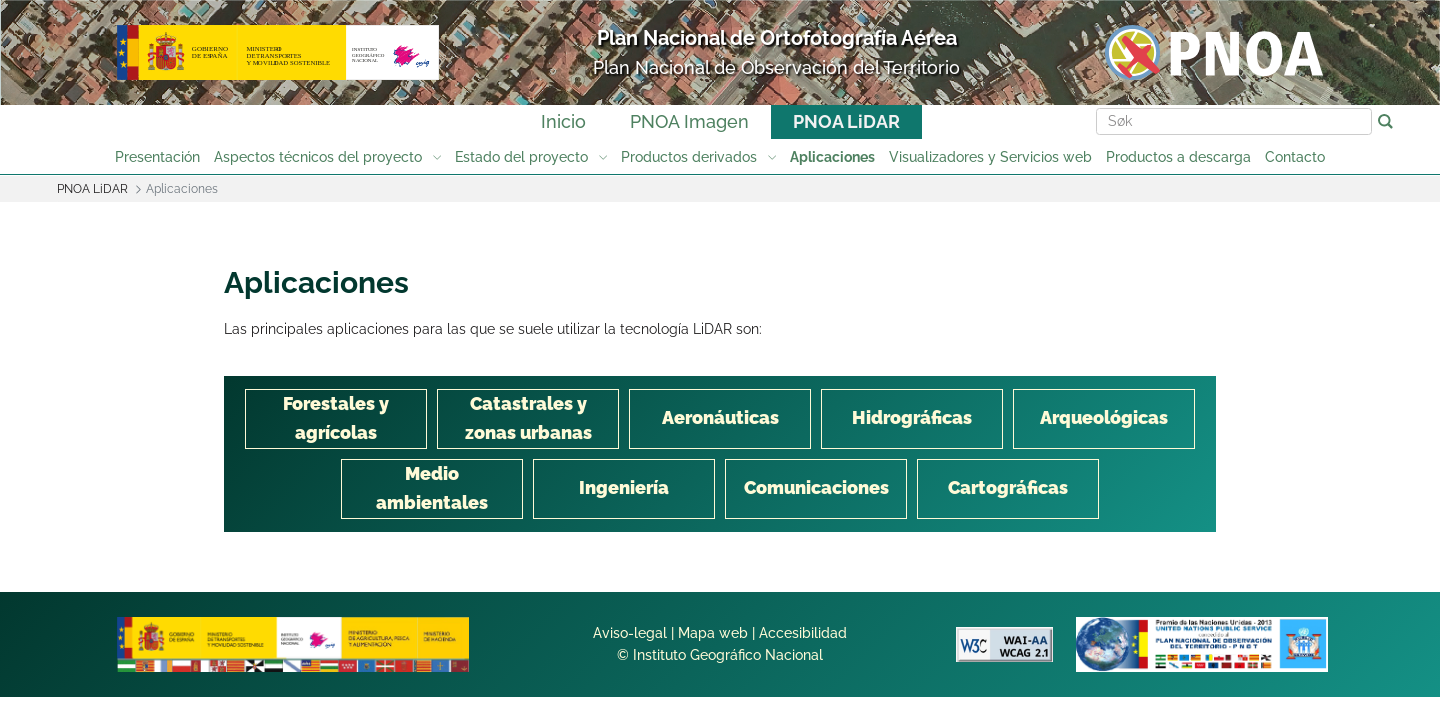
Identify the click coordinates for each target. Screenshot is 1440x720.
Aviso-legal (630, 633)
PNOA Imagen (689, 121)
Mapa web (713, 633)
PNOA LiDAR (846, 121)
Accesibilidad (803, 633)
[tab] (336, 419)
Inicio (563, 121)
